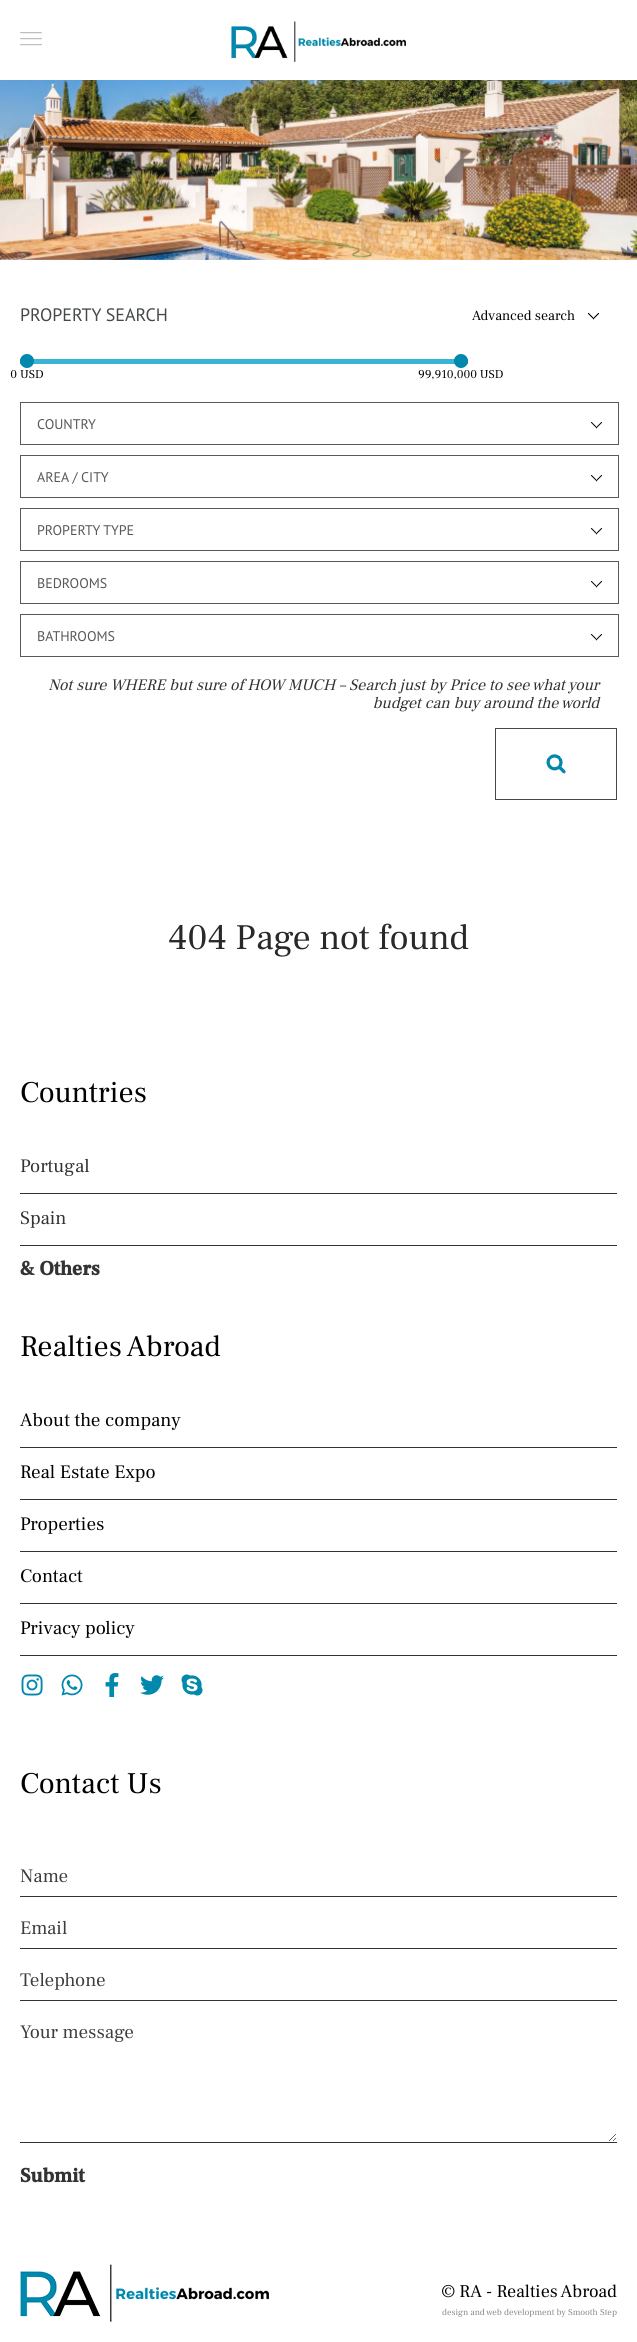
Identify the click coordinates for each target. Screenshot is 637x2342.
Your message (77, 2033)
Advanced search (523, 316)
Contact (51, 1577)
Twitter (152, 1685)
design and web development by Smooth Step (529, 2313)
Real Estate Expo (88, 1473)
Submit (52, 2176)
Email (43, 1929)
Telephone (63, 1981)
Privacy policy (77, 1629)
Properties (62, 1525)
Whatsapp (72, 1685)
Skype (192, 1685)
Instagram (32, 1685)
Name (44, 1877)
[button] (31, 38)
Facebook (112, 1685)
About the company (100, 1421)
